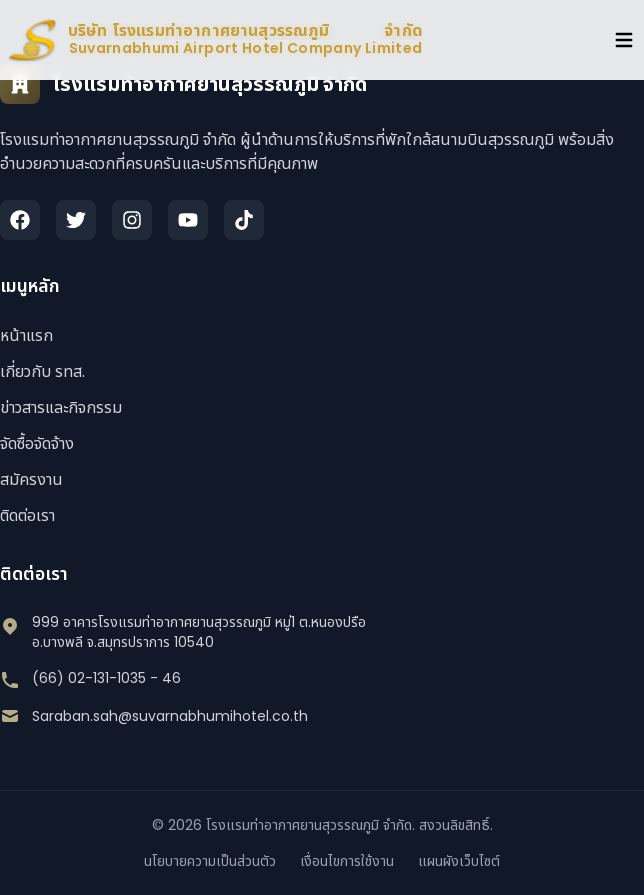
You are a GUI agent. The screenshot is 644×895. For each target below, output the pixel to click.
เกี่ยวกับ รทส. (42, 371)
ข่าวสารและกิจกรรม (61, 407)
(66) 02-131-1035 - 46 (106, 678)
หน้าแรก (26, 335)
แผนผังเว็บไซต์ (459, 861)
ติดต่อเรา (27, 515)
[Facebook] (20, 220)
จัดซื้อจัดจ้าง (37, 443)
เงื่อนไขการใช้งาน (347, 861)
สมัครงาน (31, 479)
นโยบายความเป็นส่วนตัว (210, 861)
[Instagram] (132, 220)
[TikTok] (244, 220)
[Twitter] (76, 220)
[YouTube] (188, 220)
